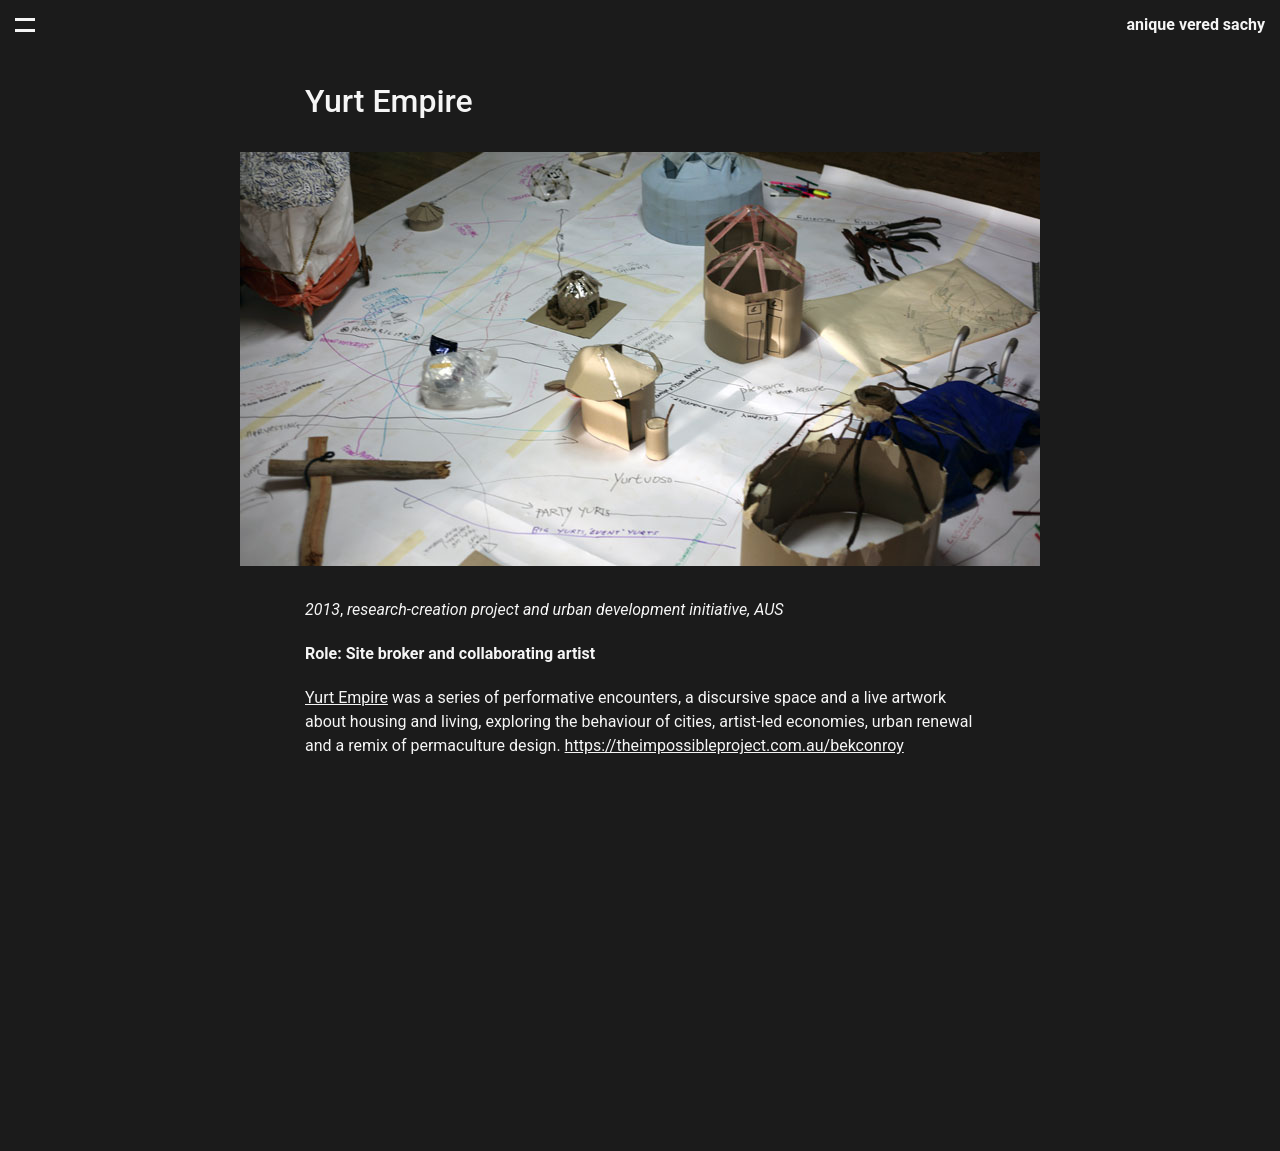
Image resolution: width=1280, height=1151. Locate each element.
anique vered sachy (1196, 24)
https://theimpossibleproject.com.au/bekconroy (734, 745)
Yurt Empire (346, 697)
